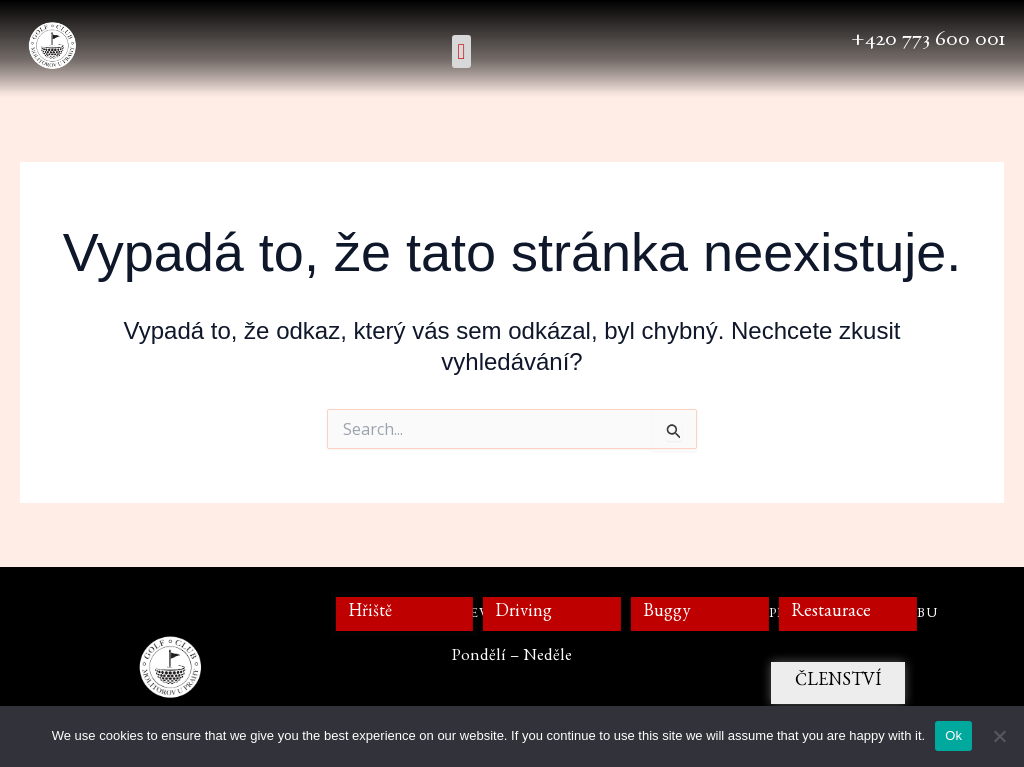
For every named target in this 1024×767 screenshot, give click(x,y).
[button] (461, 51)
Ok (953, 735)
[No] (999, 736)
